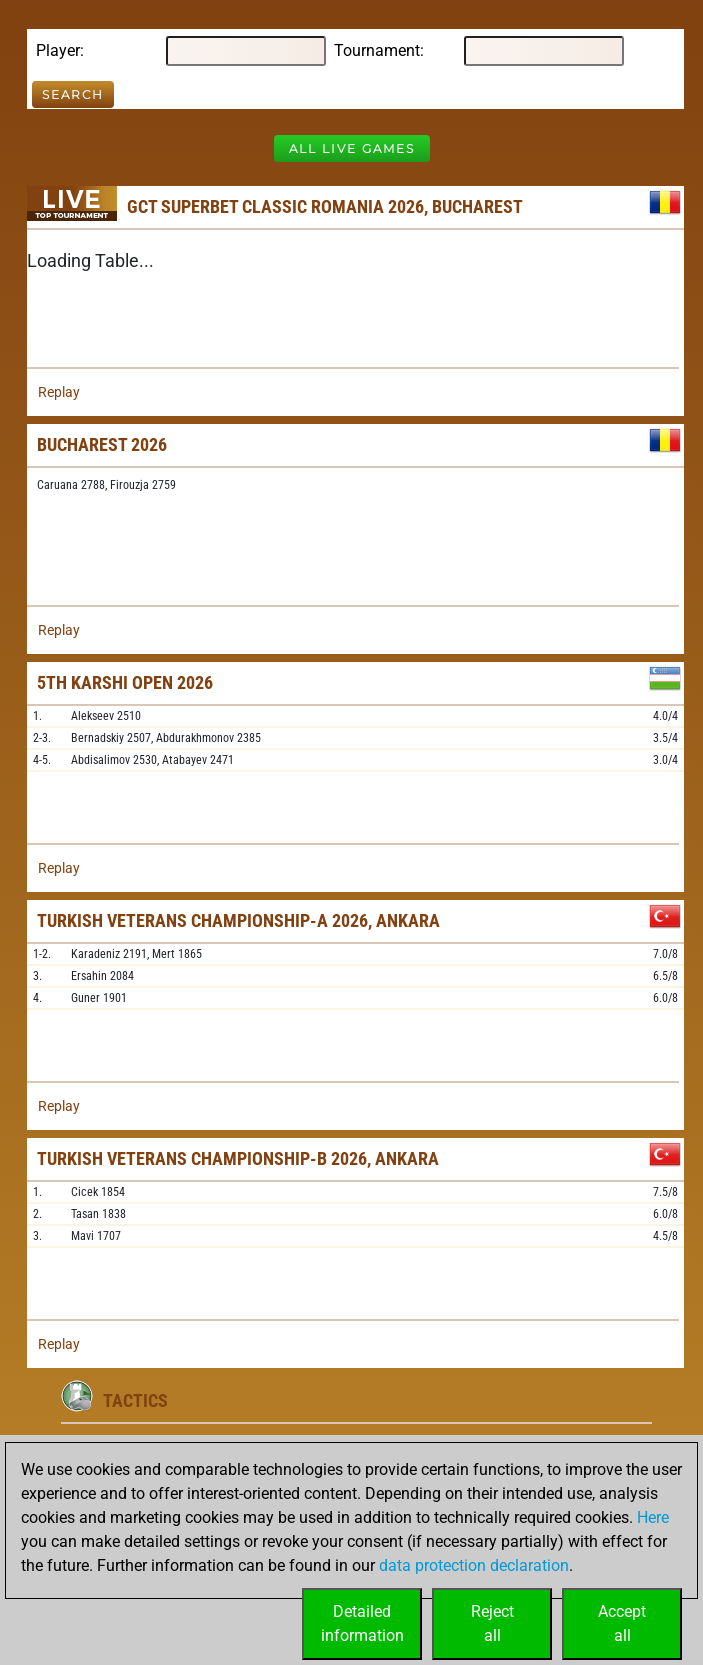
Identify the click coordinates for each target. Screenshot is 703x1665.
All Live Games (352, 148)
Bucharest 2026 (102, 444)
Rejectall (492, 1623)
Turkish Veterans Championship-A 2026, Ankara (238, 920)
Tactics (135, 1400)
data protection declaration (474, 1565)
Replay (59, 392)
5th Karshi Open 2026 (125, 682)
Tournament (377, 50)
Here (653, 1517)
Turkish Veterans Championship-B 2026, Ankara (238, 1158)
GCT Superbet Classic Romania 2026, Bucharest (325, 206)
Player (58, 50)
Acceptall (622, 1623)
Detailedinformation (362, 1623)
